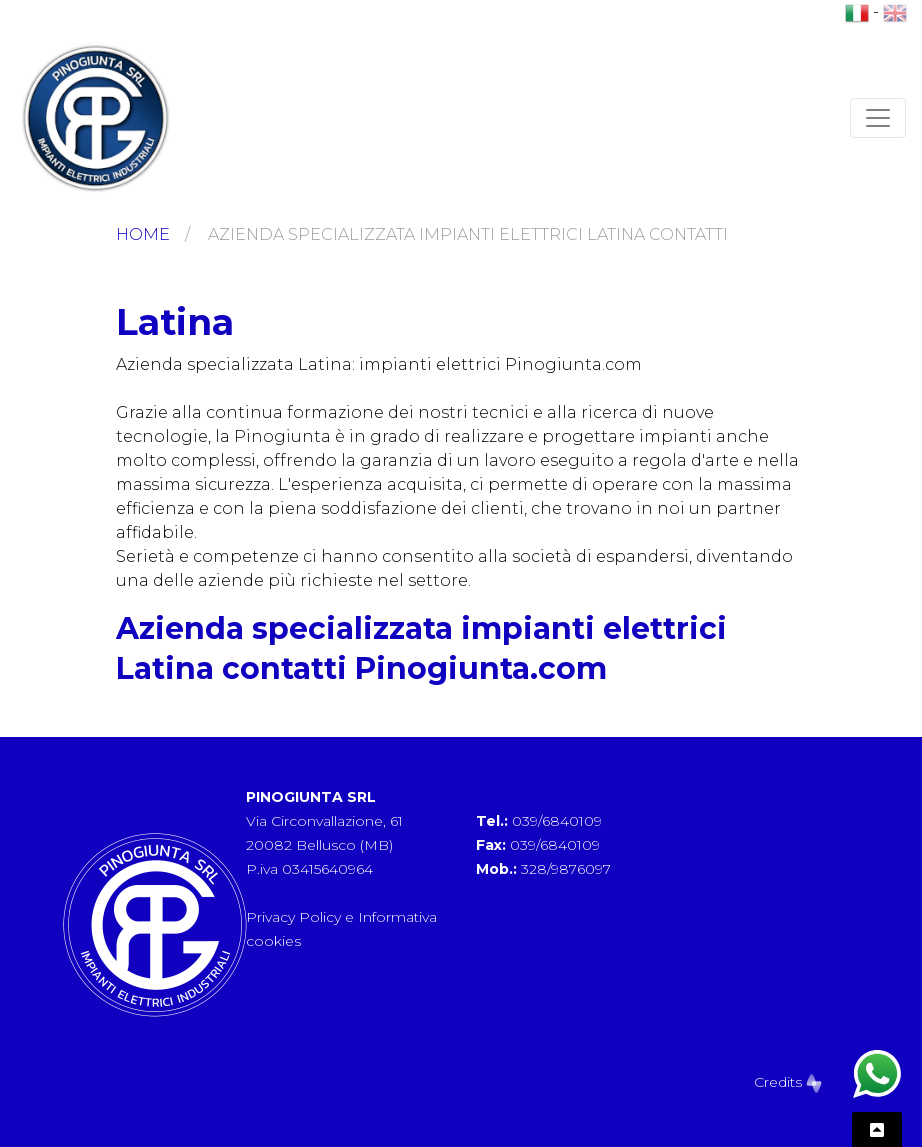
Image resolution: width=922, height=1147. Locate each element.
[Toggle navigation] (878, 118)
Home (143, 234)
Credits (788, 1082)
